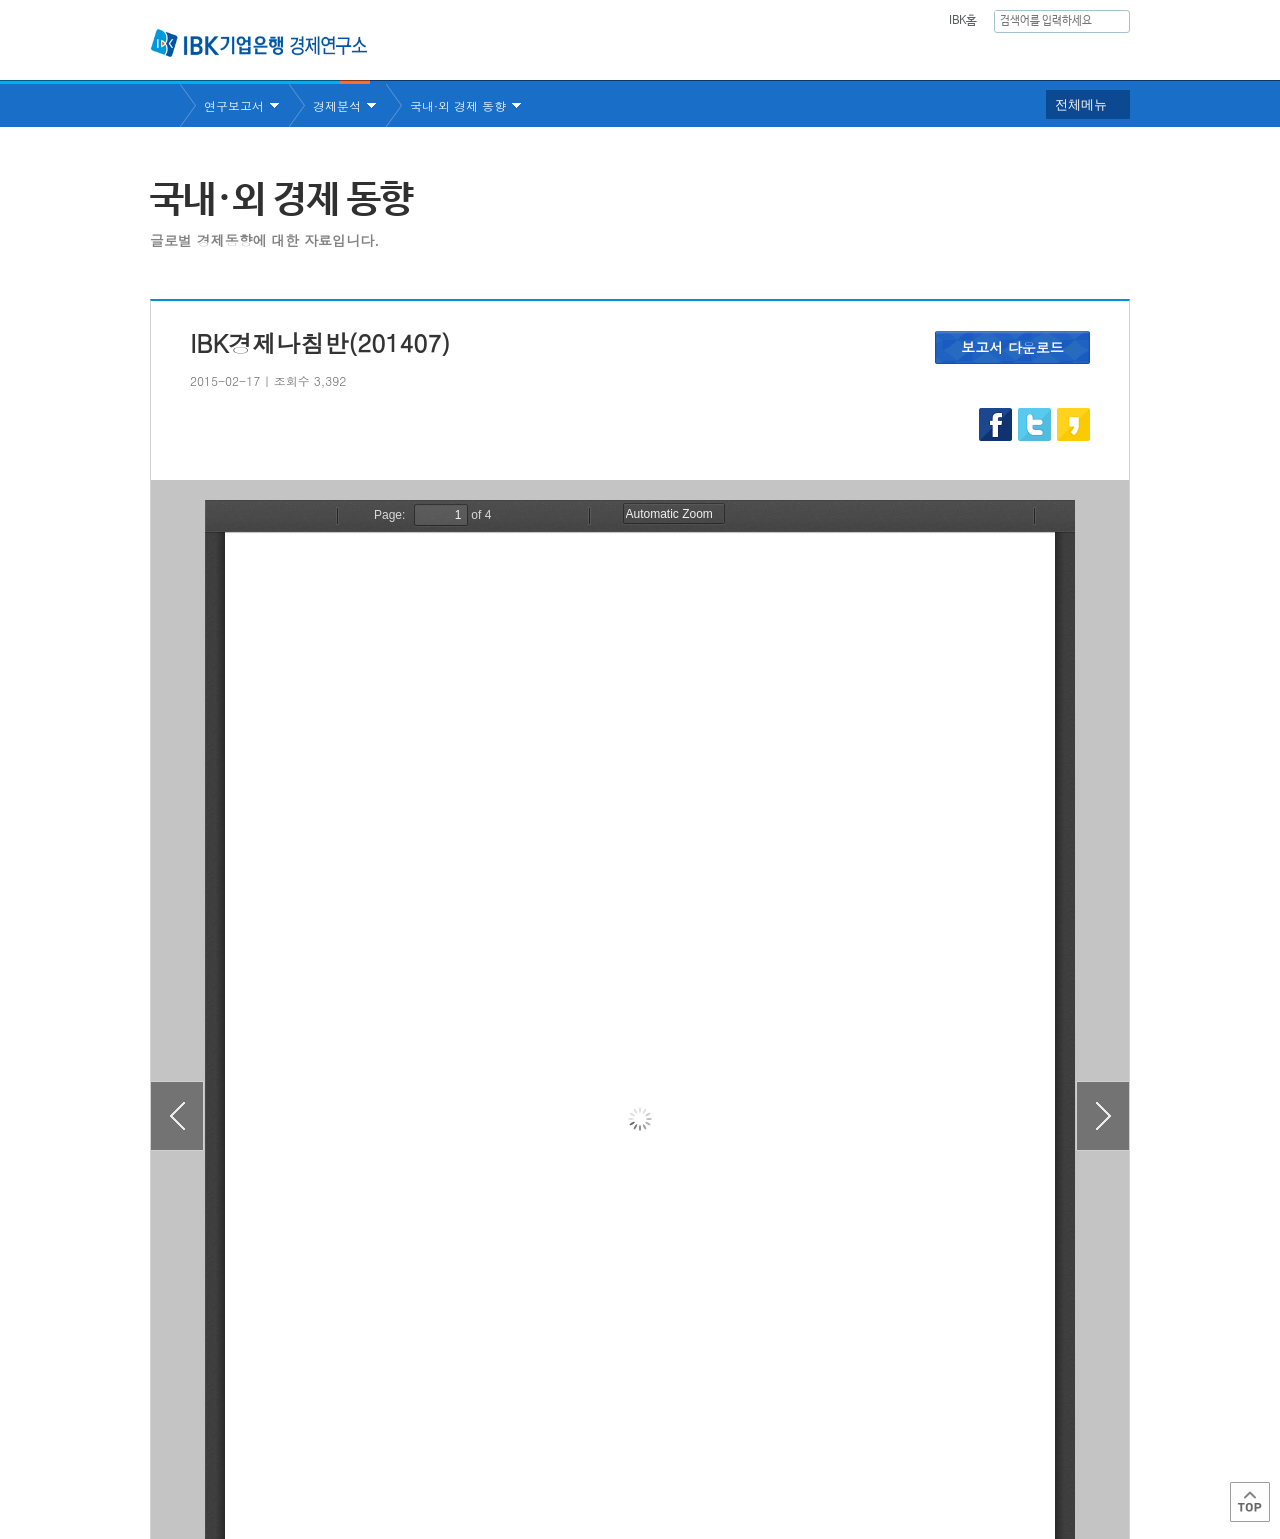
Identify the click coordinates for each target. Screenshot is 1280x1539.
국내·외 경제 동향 (458, 105)
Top (1250, 1502)
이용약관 (358, 1459)
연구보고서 (733, 55)
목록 (640, 1344)
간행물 (923, 55)
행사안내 (1011, 55)
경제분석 (337, 105)
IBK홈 (962, 21)
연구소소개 (623, 55)
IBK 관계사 (1024, 1452)
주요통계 (835, 55)
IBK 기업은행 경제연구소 (259, 43)
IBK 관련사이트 (882, 1452)
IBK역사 (1103, 55)
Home (165, 105)
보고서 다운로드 (1012, 347)
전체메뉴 (1081, 104)
